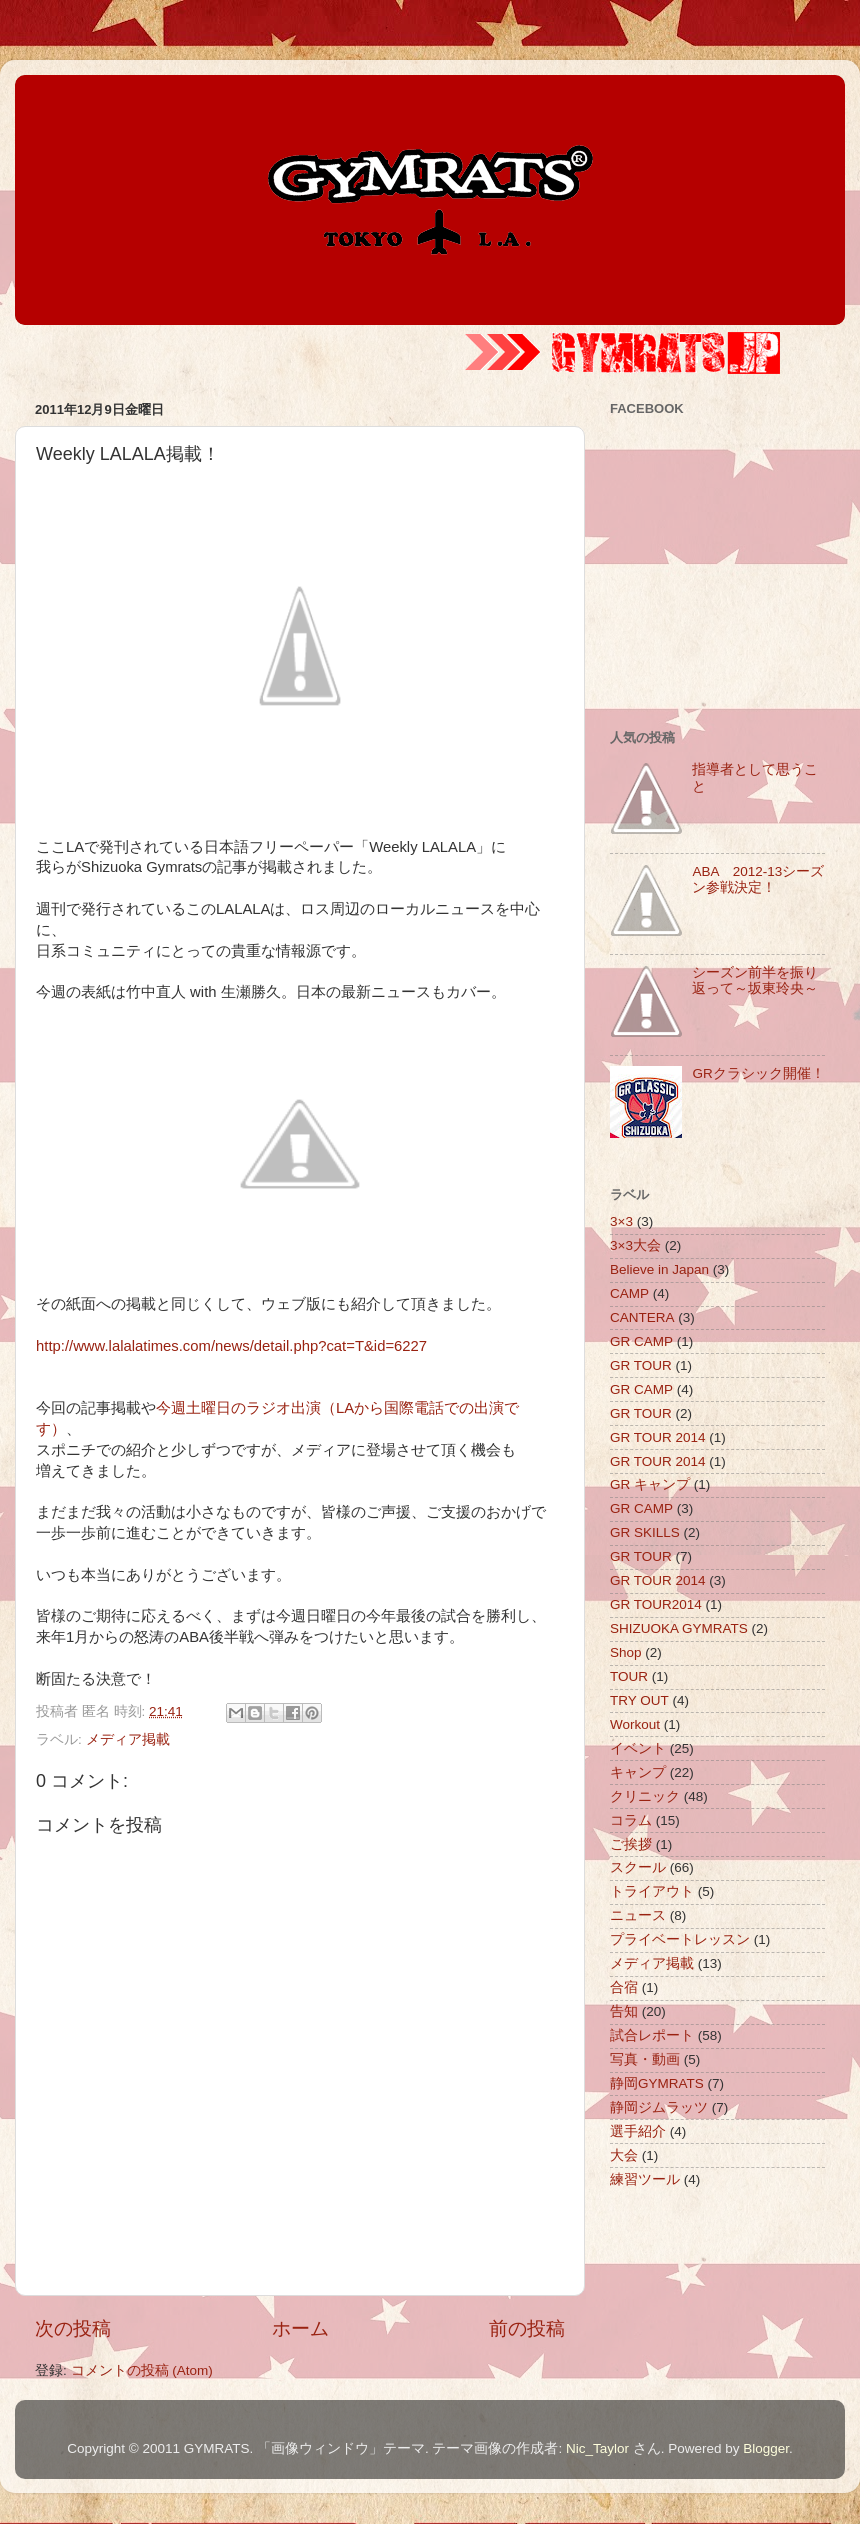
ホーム (300, 2328)
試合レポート (652, 2035)
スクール (638, 1867)
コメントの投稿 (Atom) (142, 2370)
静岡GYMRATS (657, 2083)
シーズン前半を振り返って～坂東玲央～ (755, 980)
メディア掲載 (128, 1739)
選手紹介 (638, 2131)
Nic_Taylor (597, 2448)
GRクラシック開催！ (758, 1073)
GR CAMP (641, 1341)
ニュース (638, 1915)
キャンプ (638, 1772)
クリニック (645, 1796)
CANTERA (642, 1317)
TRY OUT (639, 1700)
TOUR (629, 1676)
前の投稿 (527, 2328)
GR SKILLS (645, 1532)
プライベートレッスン (680, 1939)
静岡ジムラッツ (659, 2107)
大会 (624, 2155)
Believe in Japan (659, 1269)
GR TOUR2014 (656, 1604)
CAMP (629, 1293)
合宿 (624, 1987)
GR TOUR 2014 (658, 1437)
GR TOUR (641, 1365)
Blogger (766, 2448)
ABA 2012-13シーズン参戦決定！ (758, 879)
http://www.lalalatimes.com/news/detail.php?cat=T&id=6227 (231, 1346)
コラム (631, 1820)
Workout (635, 1724)
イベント (638, 1748)
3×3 (621, 1221)
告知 (624, 2011)
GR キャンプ (650, 1484)
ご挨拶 (631, 1844)
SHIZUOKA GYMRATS (679, 1628)
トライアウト (652, 1891)
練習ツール (645, 2179)
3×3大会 (635, 1245)
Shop (626, 1652)
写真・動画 (645, 2059)
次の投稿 (73, 2328)
